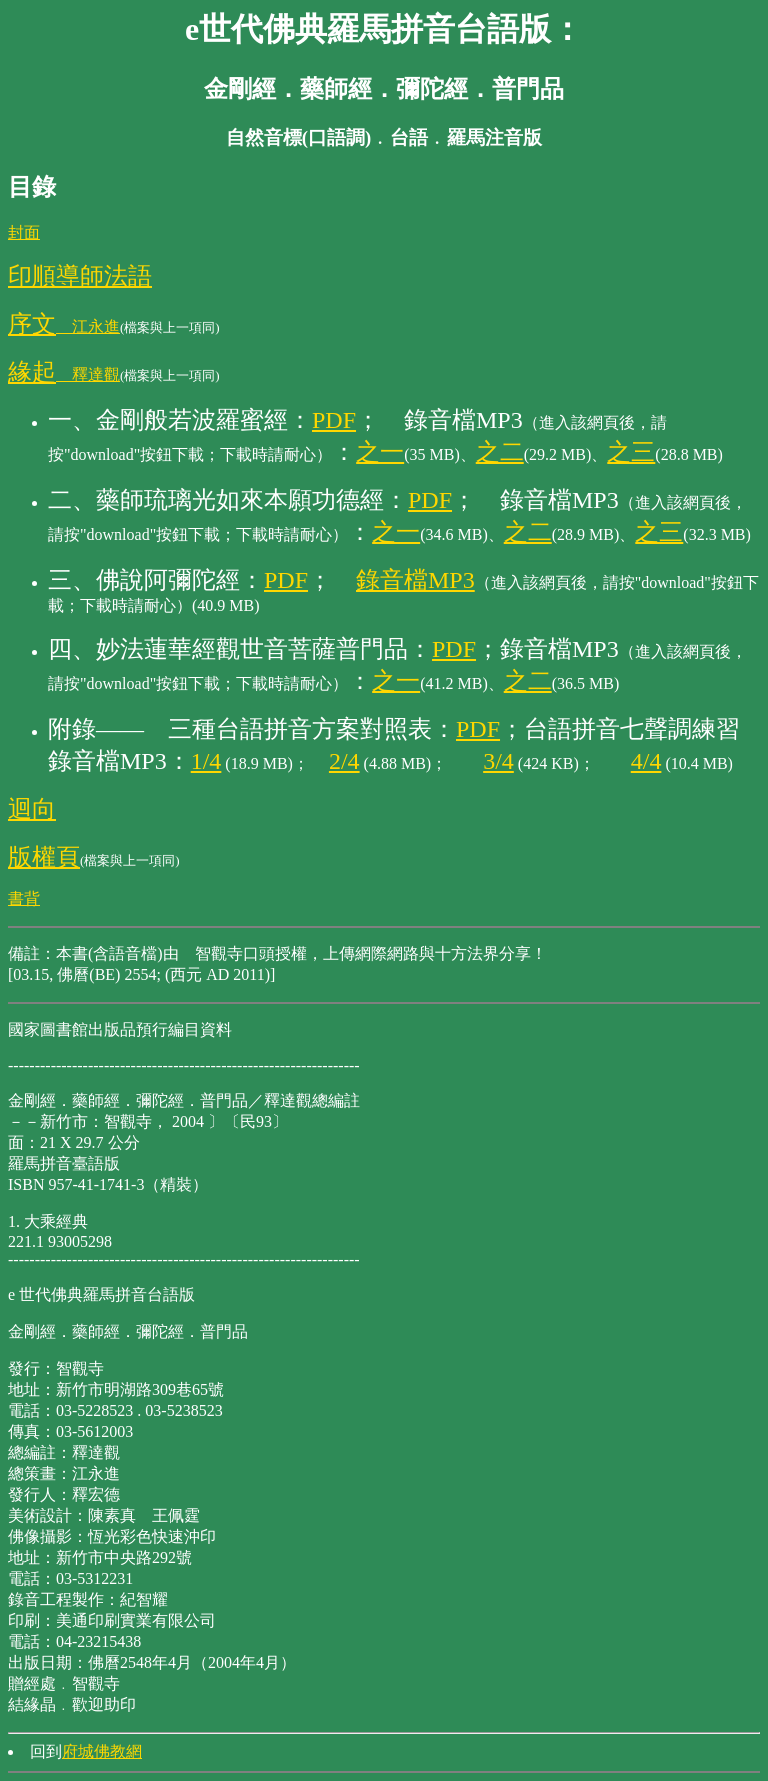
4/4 (646, 761)
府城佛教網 (102, 1751)
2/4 (344, 761)
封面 (24, 232)
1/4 (206, 761)
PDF (334, 420)
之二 (500, 452)
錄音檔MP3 (415, 580)
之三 (631, 452)
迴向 (32, 809)
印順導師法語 (80, 276)
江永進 (88, 326)
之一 (380, 452)
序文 (32, 324)
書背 (24, 898)
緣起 (32, 372)
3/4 (498, 761)
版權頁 (44, 857)
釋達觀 (88, 374)
